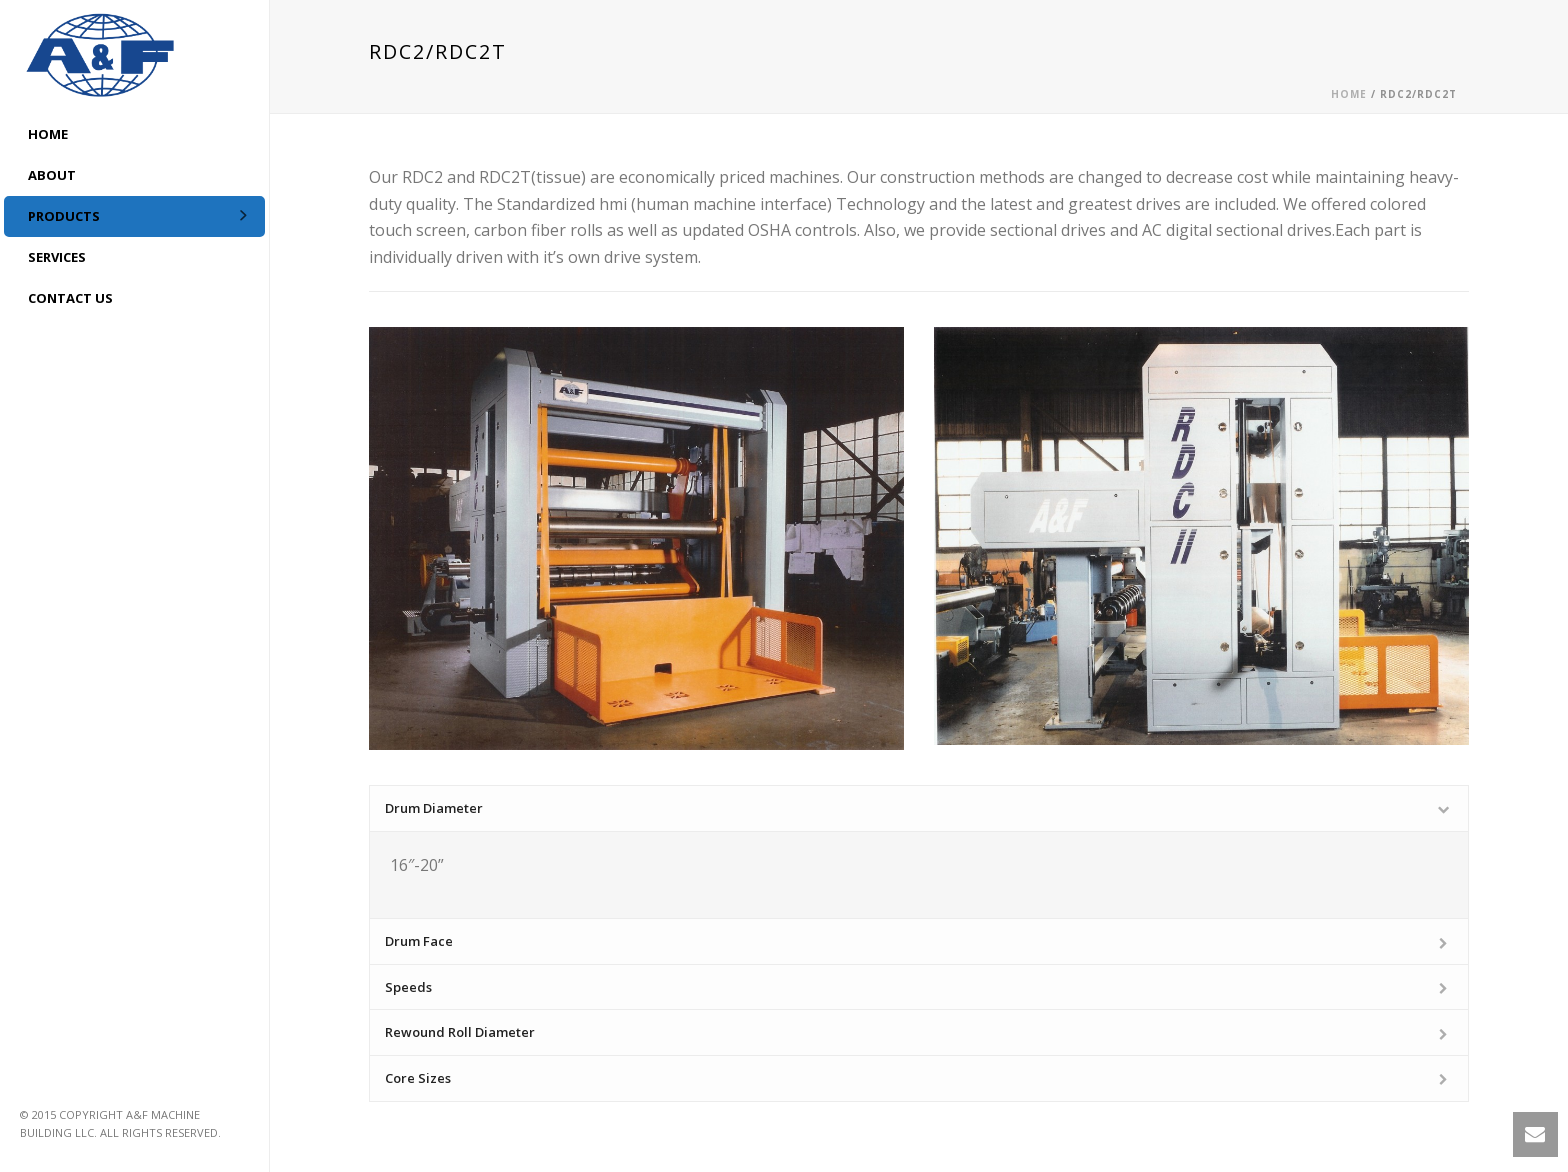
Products (64, 216)
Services (57, 257)
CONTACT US (70, 298)
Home (1349, 94)
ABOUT (52, 175)
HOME (48, 134)
